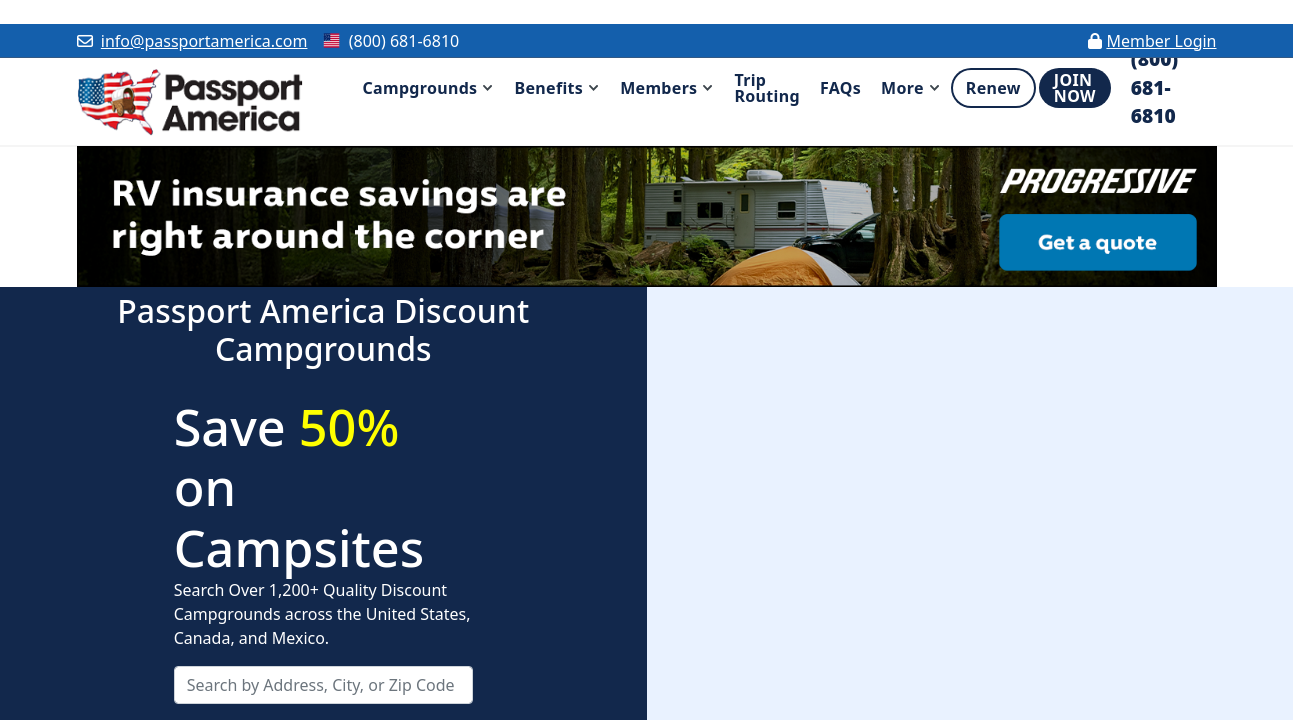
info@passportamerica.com (204, 41)
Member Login (1161, 41)
